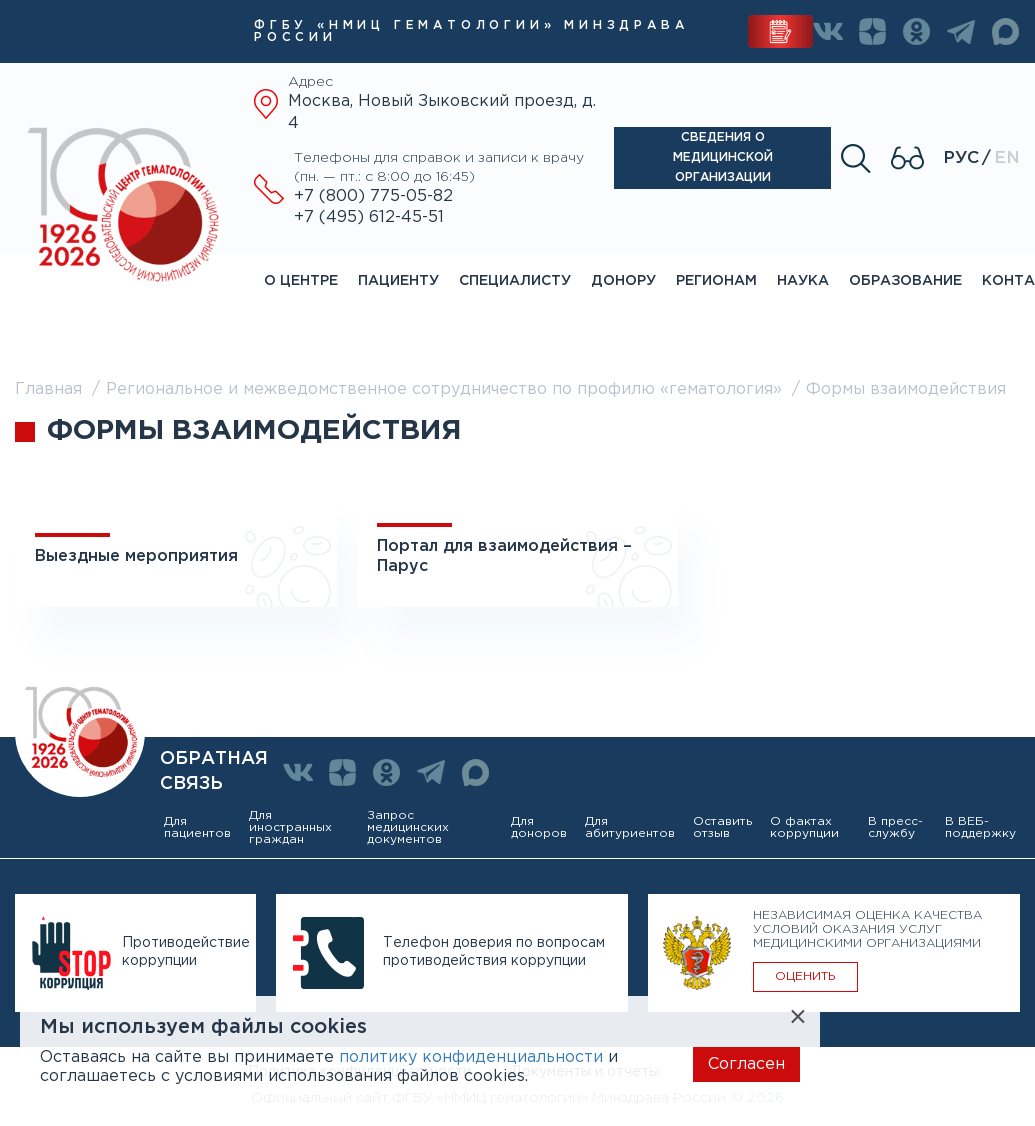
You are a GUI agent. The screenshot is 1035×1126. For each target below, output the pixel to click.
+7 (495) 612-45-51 (369, 217)
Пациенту (398, 281)
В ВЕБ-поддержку (980, 827)
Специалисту (515, 281)
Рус (961, 158)
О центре (301, 281)
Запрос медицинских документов (408, 827)
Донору (623, 281)
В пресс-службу (895, 827)
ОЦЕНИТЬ (805, 976)
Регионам (716, 281)
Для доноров (539, 827)
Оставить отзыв (722, 827)
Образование (905, 281)
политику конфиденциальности (471, 1057)
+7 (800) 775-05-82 (373, 196)
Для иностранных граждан (290, 827)
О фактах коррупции (804, 827)
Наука (803, 281)
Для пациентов (197, 827)
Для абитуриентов (630, 827)
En (1007, 158)
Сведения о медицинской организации (723, 157)
